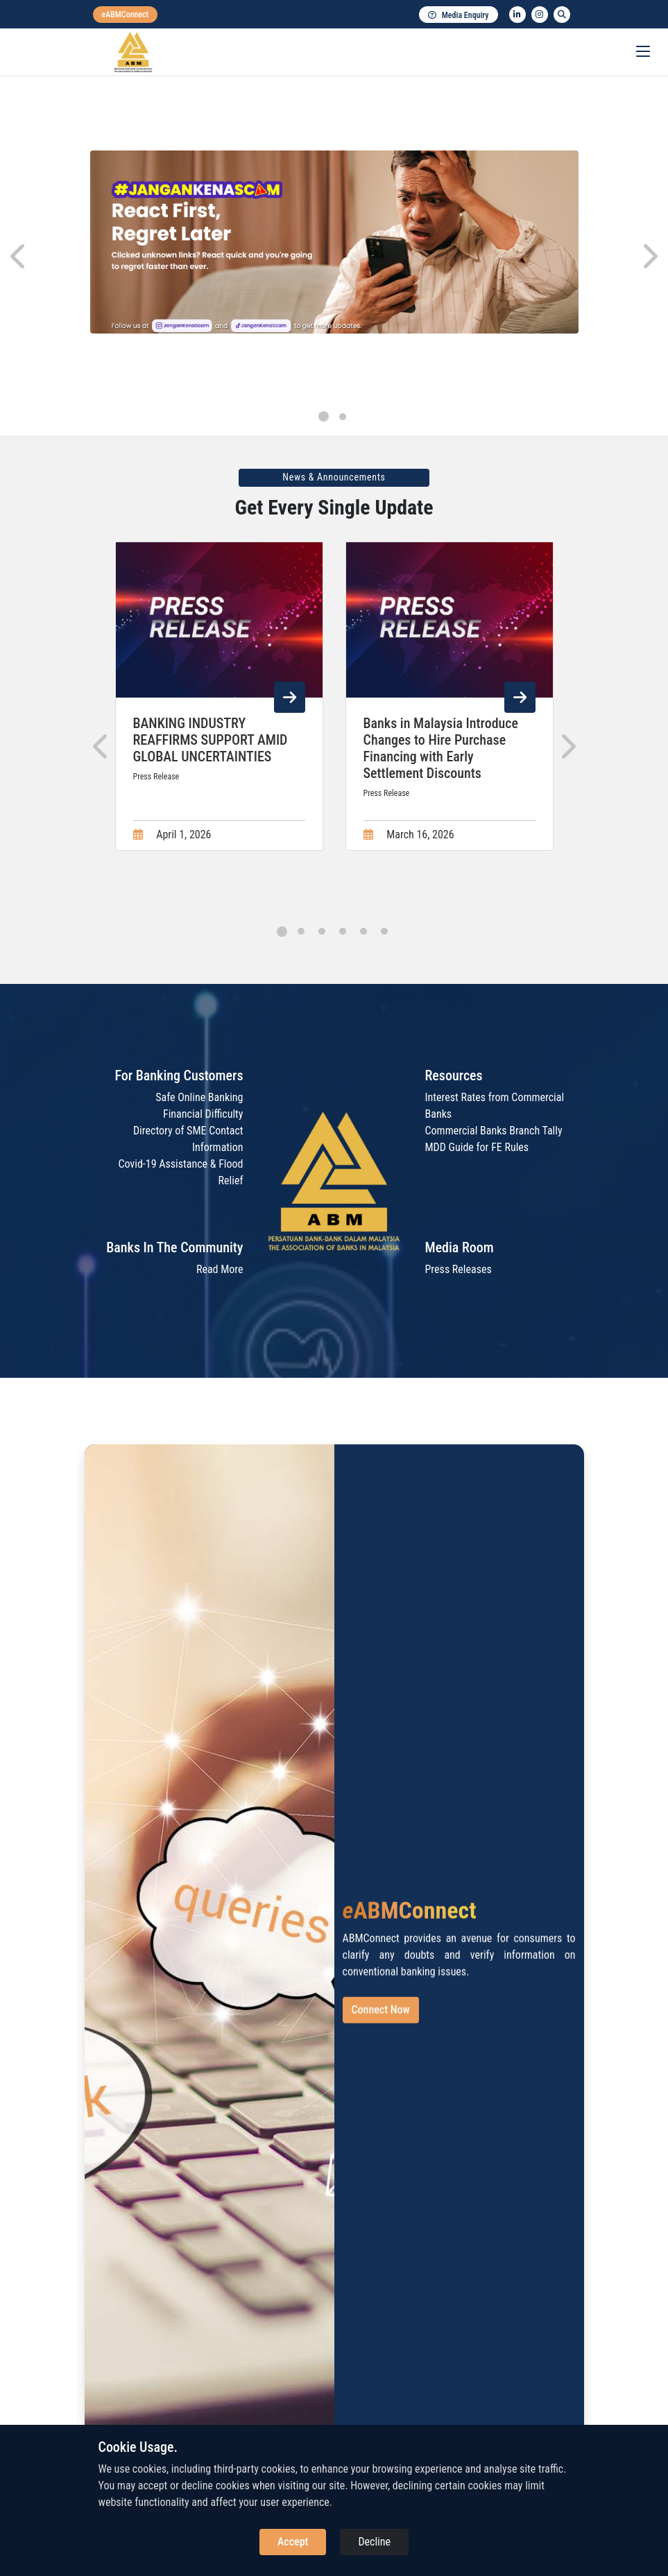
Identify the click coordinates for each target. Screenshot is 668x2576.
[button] (323, 416)
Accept (292, 2541)
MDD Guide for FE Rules (477, 1147)
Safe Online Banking (199, 1097)
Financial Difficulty (203, 1114)
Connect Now (381, 2021)
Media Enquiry (458, 15)
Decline (374, 2541)
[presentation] (19, 256)
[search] (562, 14)
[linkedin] (517, 14)
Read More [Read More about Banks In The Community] (219, 1269)
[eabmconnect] (125, 14)
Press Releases (458, 1269)
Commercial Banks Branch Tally (494, 1130)
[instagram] (539, 14)
